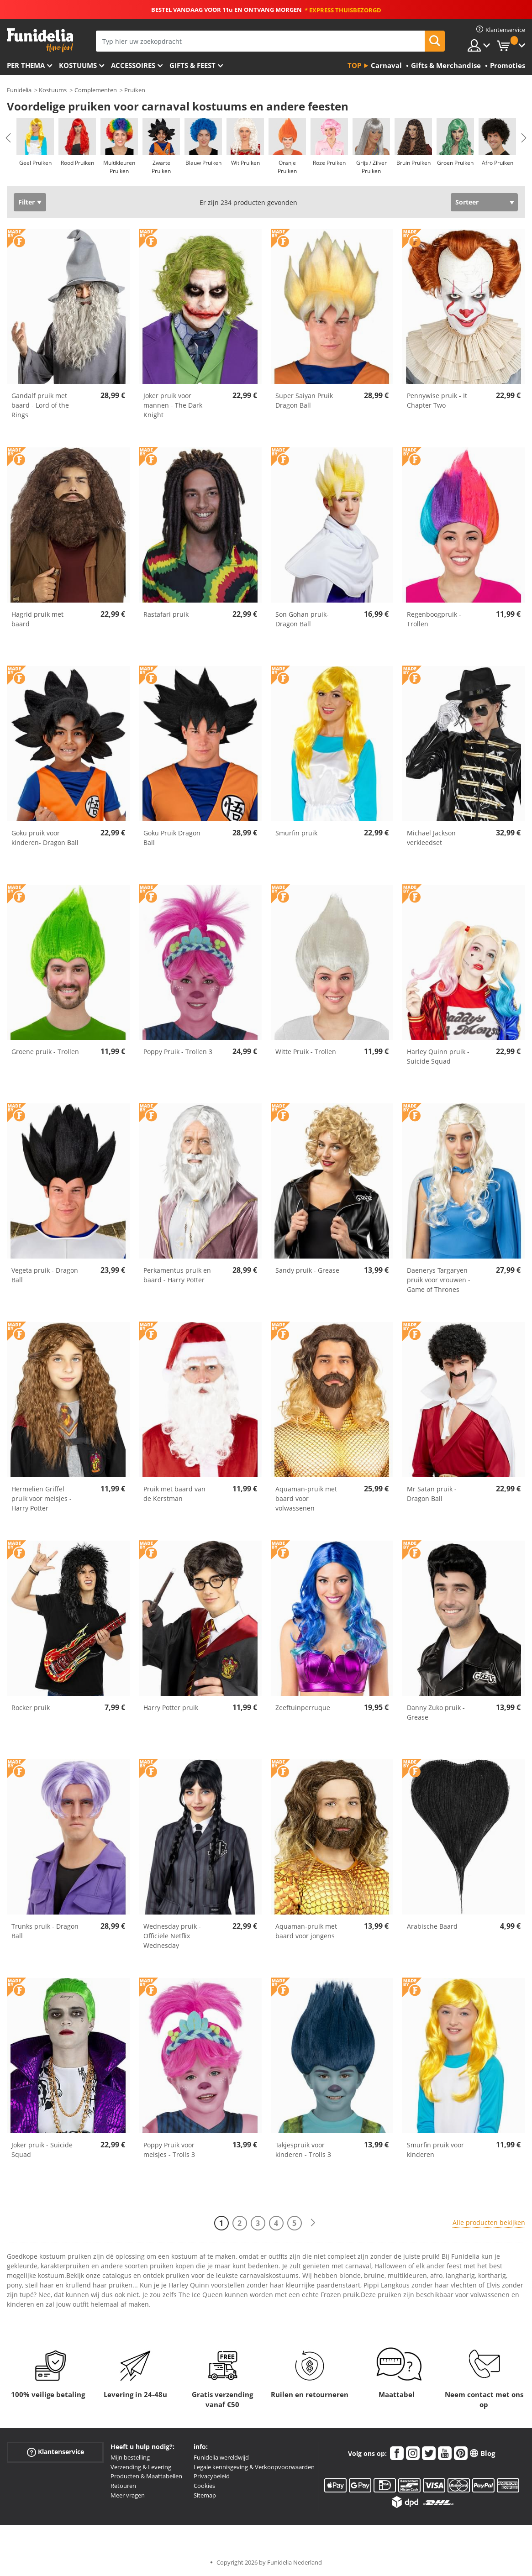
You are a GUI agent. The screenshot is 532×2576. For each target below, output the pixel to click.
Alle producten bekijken (489, 2222)
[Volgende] (313, 2222)
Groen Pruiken (455, 163)
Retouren (123, 2486)
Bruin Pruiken (413, 163)
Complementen (95, 90)
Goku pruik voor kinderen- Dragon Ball (45, 838)
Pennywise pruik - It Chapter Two (437, 400)
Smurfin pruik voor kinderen (435, 2150)
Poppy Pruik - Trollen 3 (177, 1051)
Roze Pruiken (329, 163)
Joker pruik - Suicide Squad (42, 2150)
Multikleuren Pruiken (119, 167)
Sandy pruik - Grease (307, 1270)
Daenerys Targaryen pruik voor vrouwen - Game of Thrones (438, 1280)
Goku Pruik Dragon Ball (171, 838)
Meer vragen (128, 2495)
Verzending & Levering (141, 2467)
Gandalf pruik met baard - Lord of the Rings (40, 405)
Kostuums (78, 65)
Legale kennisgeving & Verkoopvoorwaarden (254, 2467)
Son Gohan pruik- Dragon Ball (302, 619)
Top (354, 65)
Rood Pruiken (77, 163)
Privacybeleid (212, 2476)
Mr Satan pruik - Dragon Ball (432, 1494)
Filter (26, 202)
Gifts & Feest (192, 65)
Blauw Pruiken (203, 163)
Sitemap (205, 2495)
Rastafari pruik (166, 614)
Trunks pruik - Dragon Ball (45, 1931)
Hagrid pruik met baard (37, 619)
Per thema (26, 65)
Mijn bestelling (130, 2457)
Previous (8, 137)
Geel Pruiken (35, 163)
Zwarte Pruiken (161, 167)
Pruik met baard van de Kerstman (174, 1494)
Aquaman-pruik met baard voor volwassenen (306, 1498)
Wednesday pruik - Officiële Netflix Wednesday (172, 1936)
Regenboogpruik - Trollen (434, 619)
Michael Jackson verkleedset (431, 838)
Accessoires (133, 65)
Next (523, 137)
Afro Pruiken (497, 163)
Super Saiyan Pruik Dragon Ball (304, 400)
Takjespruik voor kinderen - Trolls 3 (303, 2150)
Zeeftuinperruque (302, 1707)
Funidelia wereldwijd (221, 2457)
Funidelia (19, 90)
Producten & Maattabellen (146, 2476)
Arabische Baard (432, 1926)
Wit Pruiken (245, 163)
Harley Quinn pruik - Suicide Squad (438, 1056)
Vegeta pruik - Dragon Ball (44, 1275)
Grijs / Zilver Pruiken (371, 167)
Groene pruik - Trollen (45, 1051)
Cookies (204, 2486)
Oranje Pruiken (287, 167)
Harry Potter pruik (170, 1707)
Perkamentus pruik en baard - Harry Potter (177, 1275)
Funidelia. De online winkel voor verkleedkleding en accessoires (40, 40)
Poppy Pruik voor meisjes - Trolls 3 (169, 2150)
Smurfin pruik (296, 833)
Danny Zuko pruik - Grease (436, 1712)
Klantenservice (55, 2452)
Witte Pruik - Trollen (305, 1051)
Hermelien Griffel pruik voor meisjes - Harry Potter (41, 1498)
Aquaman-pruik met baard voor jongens (306, 1931)
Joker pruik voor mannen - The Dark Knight (172, 405)
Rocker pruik (30, 1707)
